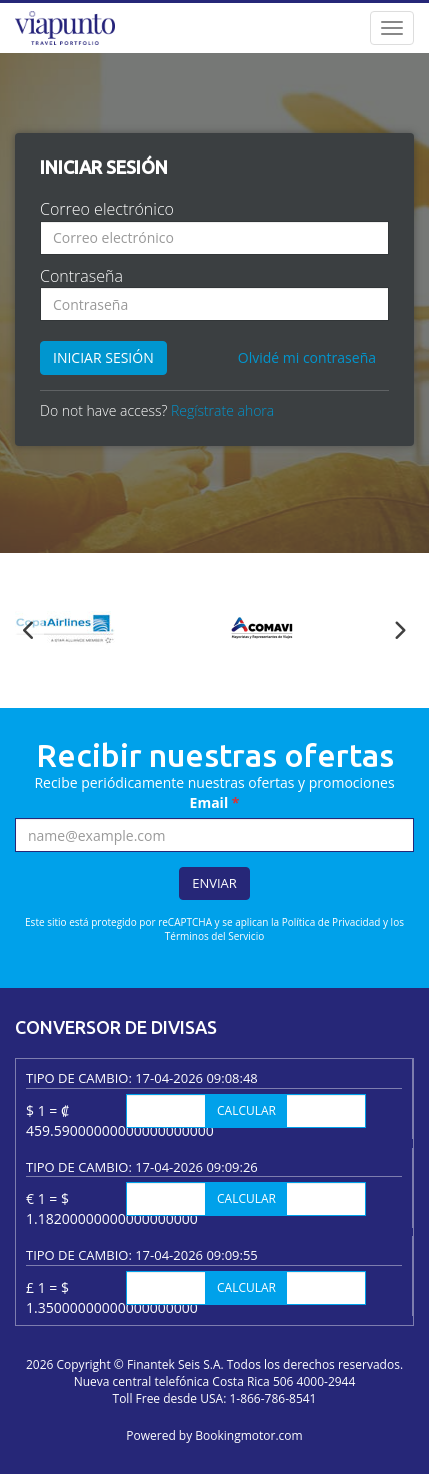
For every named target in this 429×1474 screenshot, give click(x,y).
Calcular (246, 1110)
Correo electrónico (107, 209)
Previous (29, 631)
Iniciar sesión (103, 357)
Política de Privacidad (331, 922)
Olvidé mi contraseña (307, 357)
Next (399, 631)
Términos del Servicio (214, 936)
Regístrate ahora (222, 410)
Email (215, 802)
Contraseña (81, 276)
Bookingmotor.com (248, 1435)
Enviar (214, 883)
